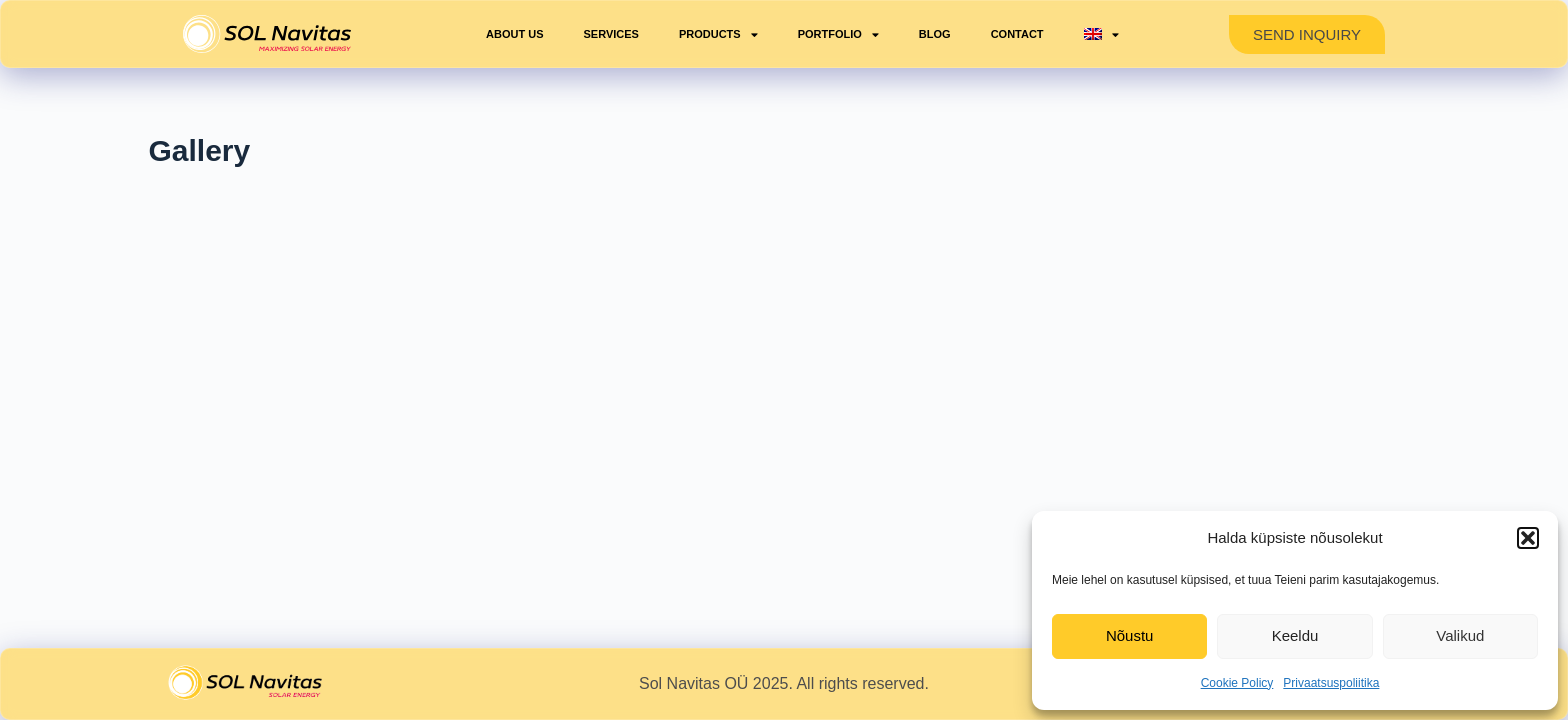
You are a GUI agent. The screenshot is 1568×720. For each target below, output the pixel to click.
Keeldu (1295, 635)
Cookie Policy (1237, 683)
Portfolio (838, 34)
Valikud (1460, 635)
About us (514, 34)
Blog (935, 34)
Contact (1017, 34)
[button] (1528, 538)
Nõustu (1130, 635)
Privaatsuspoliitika (1331, 683)
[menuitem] (1101, 34)
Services (611, 34)
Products (718, 34)
